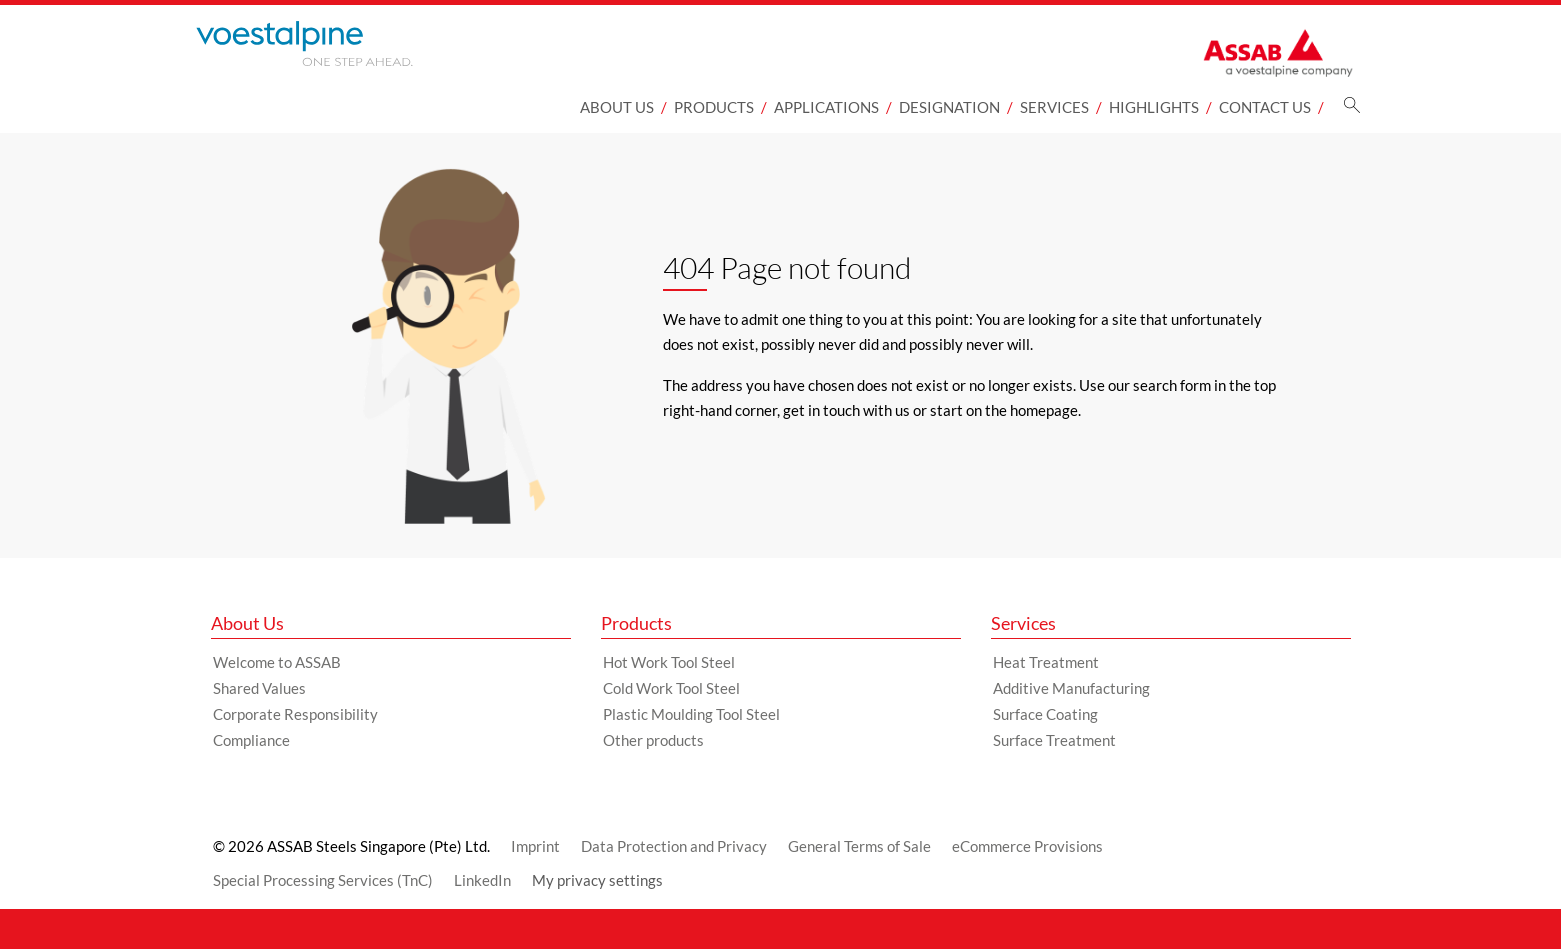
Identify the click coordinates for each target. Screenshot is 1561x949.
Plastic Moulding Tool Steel (691, 714)
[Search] (1352, 110)
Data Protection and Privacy (674, 846)
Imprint (535, 846)
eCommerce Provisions (1027, 846)
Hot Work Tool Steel (669, 662)
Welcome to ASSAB (277, 662)
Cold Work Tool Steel (671, 688)
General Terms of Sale (859, 846)
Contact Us (1265, 107)
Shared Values (259, 688)
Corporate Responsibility (295, 714)
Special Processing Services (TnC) (323, 880)
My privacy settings (597, 880)
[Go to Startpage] (331, 43)
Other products (653, 740)
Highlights (1154, 107)
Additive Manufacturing (1071, 688)
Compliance (251, 740)
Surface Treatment (1054, 740)
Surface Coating (1045, 714)
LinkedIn (482, 880)
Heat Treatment (1046, 662)
